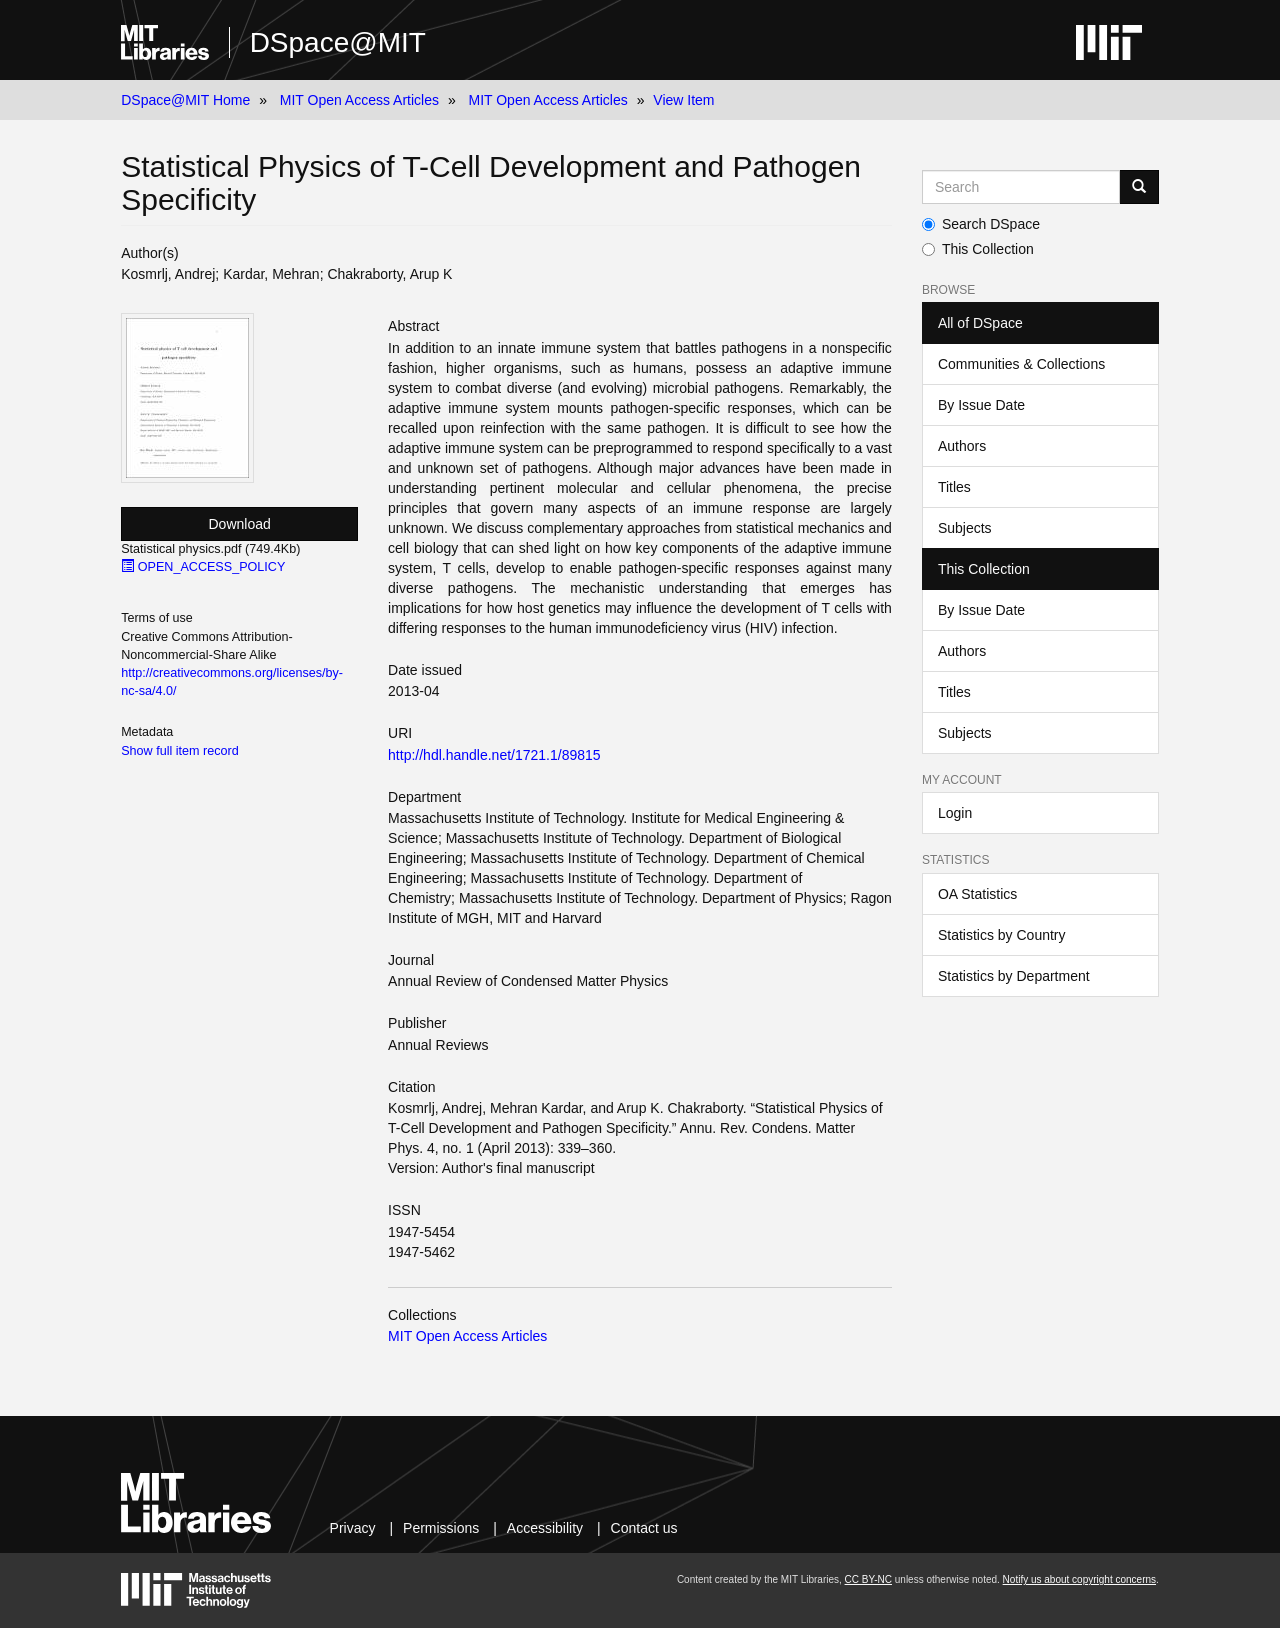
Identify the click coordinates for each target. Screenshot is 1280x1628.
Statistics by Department (1014, 976)
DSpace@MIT (338, 42)
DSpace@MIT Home (185, 100)
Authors (962, 446)
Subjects (965, 528)
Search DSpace (981, 224)
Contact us (644, 1528)
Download (240, 524)
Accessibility (545, 1528)
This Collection (978, 249)
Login (955, 813)
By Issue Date (981, 405)
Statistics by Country (1002, 935)
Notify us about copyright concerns (1079, 1579)
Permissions (441, 1528)
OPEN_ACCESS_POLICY (203, 567)
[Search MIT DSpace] (1021, 187)
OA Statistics (977, 894)
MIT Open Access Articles (359, 100)
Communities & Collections (1021, 364)
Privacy (353, 1528)
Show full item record (180, 751)
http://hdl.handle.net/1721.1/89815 (494, 755)
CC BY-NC (868, 1579)
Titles (954, 487)
